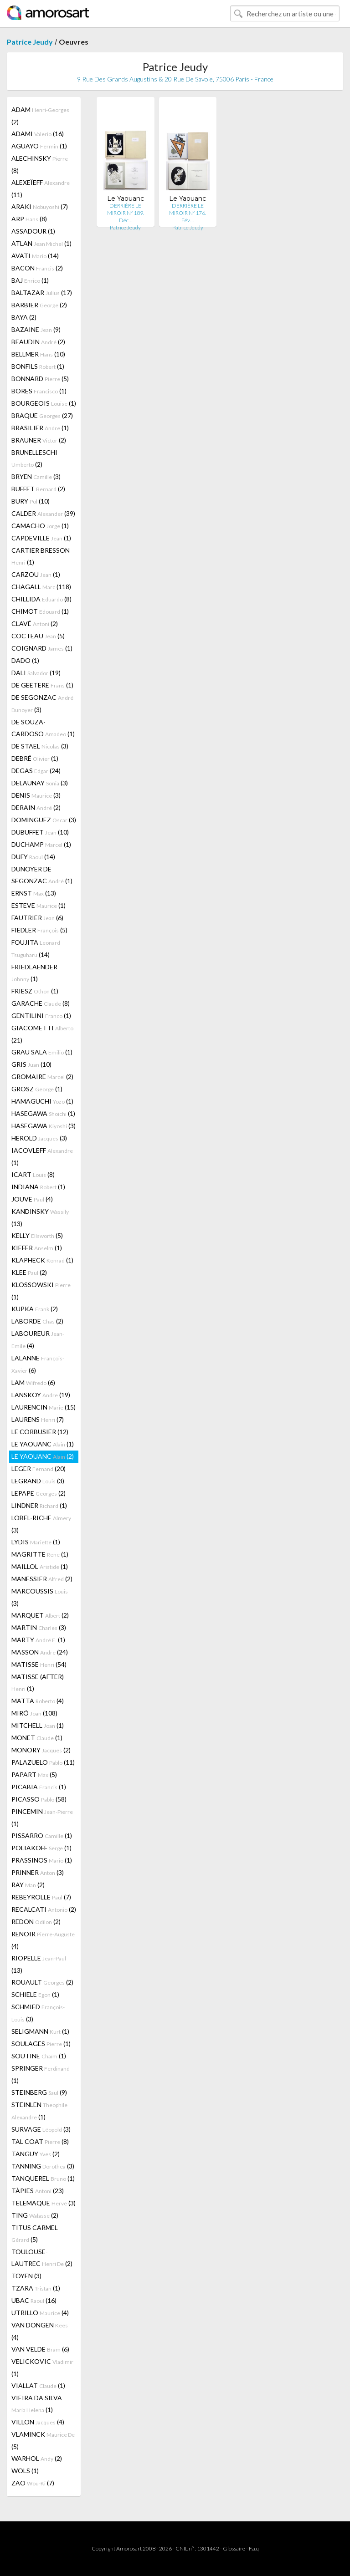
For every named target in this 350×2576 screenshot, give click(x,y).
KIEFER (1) (36, 1248)
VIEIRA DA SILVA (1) (36, 2403)
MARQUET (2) (40, 1615)
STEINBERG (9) (39, 2092)
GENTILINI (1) (41, 1015)
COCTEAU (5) (38, 636)
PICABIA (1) (38, 1787)
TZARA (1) (35, 2288)
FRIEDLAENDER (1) (34, 973)
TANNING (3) (42, 2166)
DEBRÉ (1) (34, 758)
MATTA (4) (37, 1701)
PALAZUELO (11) (43, 1762)
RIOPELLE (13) (38, 1964)
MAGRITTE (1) (39, 1554)
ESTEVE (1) (38, 905)
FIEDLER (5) (39, 930)
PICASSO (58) (39, 1799)
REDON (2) (36, 1921)
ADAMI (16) (37, 133)
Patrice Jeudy (30, 41)
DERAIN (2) (36, 807)
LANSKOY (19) (40, 1395)
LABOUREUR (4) (37, 1339)
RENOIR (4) (43, 1940)
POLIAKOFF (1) (41, 1848)
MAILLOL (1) (39, 1566)
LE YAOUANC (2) (42, 1456)
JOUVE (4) (32, 1199)
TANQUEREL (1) (43, 2178)
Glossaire (234, 2548)
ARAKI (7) (39, 206)
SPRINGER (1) (40, 2074)
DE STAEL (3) (39, 746)
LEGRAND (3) (37, 1481)
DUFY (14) (33, 856)
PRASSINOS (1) (41, 1860)
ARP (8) (29, 219)
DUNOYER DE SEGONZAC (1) (41, 875)
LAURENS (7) (37, 1419)
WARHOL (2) (36, 2458)
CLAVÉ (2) (34, 623)
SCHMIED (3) (38, 2013)
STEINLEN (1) (39, 2111)
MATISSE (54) (39, 1664)
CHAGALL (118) (41, 587)
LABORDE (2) (37, 1321)
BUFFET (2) (38, 489)
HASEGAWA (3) (43, 1126)
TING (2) (34, 2215)
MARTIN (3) (38, 1627)
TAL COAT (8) (40, 2141)
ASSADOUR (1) (33, 231)
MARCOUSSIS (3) (39, 1597)
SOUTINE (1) (38, 2056)
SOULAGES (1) (41, 2043)
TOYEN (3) (26, 2276)
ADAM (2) (40, 116)
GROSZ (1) (36, 1089)
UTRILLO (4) (40, 2312)
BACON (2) (37, 268)
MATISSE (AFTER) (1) (37, 1682)
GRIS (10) (31, 1064)
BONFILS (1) (37, 366)
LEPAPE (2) (38, 1493)
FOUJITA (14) (35, 948)
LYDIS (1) (35, 1542)
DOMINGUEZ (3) (43, 820)
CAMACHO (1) (40, 525)
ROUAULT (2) (42, 1982)
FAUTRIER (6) (37, 917)
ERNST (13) (33, 893)
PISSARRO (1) (41, 1835)
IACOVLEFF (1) (42, 1156)
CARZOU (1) (35, 574)
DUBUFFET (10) (40, 832)
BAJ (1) (30, 280)
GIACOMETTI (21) (42, 1034)
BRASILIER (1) (40, 428)
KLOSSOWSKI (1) (41, 1291)
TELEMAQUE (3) (43, 2203)
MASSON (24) (39, 1652)
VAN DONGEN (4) (39, 2331)
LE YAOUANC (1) (42, 1444)
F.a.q (254, 2548)
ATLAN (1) (41, 243)
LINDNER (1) (39, 1505)
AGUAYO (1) (39, 146)
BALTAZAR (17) (41, 292)
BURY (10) (30, 501)
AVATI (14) (35, 256)
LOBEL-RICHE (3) (41, 1524)
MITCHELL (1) (37, 1725)
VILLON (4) (37, 2422)
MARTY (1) (38, 1640)
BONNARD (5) (40, 378)
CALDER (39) (43, 513)
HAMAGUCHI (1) (42, 1101)
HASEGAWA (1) (43, 1113)
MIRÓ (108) (34, 1713)
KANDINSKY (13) (40, 1217)
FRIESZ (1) (34, 991)
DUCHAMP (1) (41, 844)
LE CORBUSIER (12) (39, 1432)
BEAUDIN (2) (38, 342)
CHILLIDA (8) (41, 599)
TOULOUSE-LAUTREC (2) (41, 2257)
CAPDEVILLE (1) (41, 538)
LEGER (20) (38, 1468)
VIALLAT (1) (38, 2385)
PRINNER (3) (37, 1872)
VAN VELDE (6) (40, 2349)
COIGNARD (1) (41, 648)
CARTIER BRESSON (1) (40, 556)
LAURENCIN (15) (43, 1407)
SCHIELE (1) (35, 1994)
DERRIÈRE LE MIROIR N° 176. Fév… (187, 213)
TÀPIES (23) (37, 2190)
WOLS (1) (25, 2470)
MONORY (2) (41, 1750)
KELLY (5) (37, 1235)
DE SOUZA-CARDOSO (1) (43, 728)
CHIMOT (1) (40, 611)
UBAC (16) (34, 2300)
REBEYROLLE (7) (41, 1897)
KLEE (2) (29, 1272)
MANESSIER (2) (41, 1579)
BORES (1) (39, 391)
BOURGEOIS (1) (43, 403)
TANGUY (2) (35, 2154)
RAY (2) (28, 1885)
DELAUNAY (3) (39, 783)
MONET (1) (36, 1737)
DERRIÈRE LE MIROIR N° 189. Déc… (125, 213)
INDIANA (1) (38, 1187)
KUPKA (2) (34, 1309)
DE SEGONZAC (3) (42, 703)
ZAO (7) (32, 2483)
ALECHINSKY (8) (39, 164)
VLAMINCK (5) (43, 2440)
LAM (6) (33, 1382)
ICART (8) (33, 1174)
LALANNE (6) (37, 1364)
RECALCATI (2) (43, 1909)
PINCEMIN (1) (42, 1817)
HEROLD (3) (39, 1138)
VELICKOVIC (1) (42, 2367)
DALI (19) (36, 673)
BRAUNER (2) (38, 440)
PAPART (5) (34, 1774)
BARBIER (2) (39, 305)
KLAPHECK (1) (42, 1260)
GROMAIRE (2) (42, 1076)
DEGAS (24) (36, 770)
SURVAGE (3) (41, 2129)
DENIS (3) (36, 795)
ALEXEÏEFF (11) (40, 188)
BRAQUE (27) (42, 415)
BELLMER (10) (38, 354)
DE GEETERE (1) (42, 685)
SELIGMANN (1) (40, 2031)
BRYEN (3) (36, 476)
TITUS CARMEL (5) (34, 2233)
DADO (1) (25, 660)
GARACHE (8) (40, 1003)
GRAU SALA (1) (41, 1052)
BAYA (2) (23, 317)
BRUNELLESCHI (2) (34, 458)
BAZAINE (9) (36, 329)
